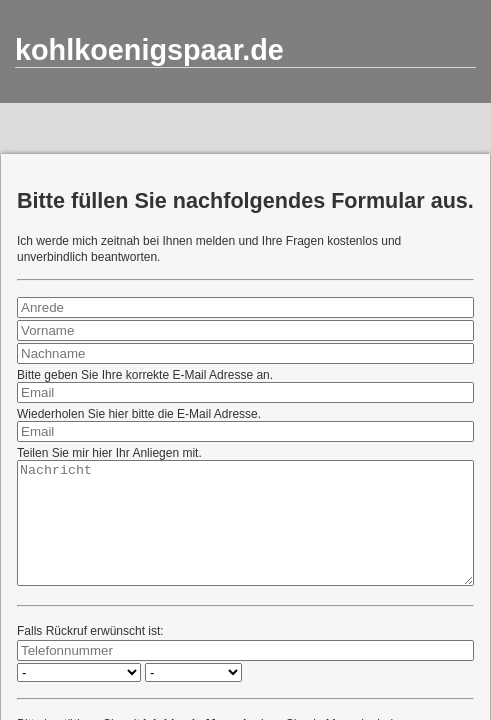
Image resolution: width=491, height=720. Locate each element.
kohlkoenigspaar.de (149, 50)
